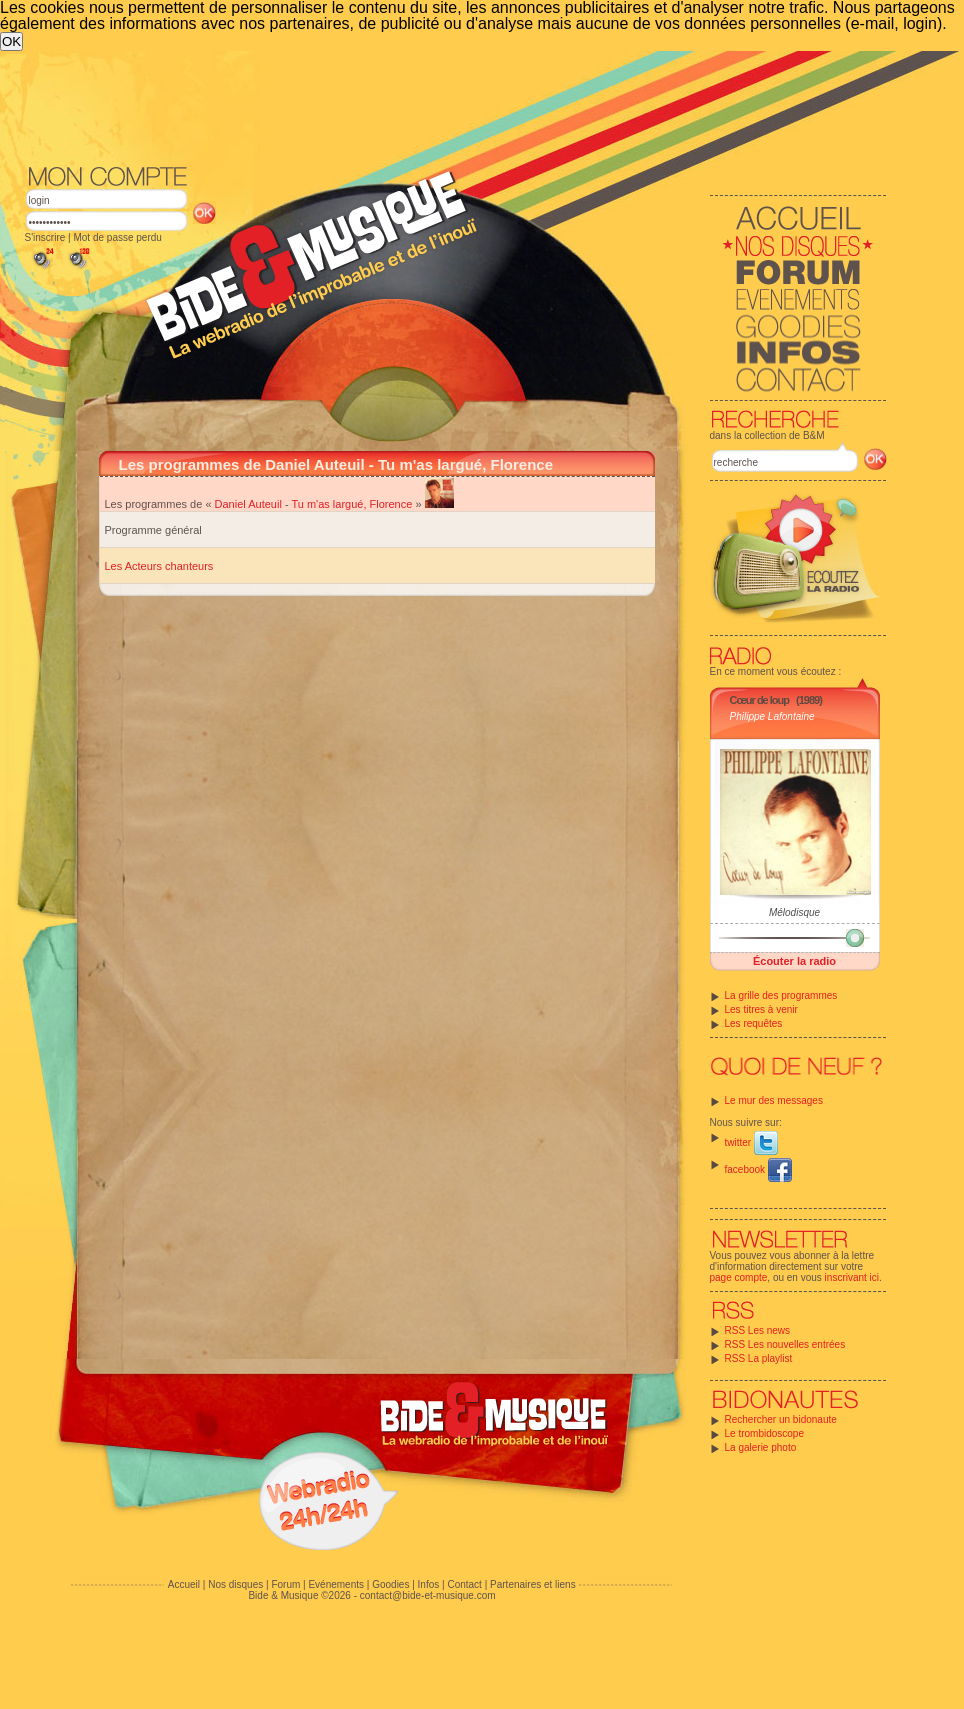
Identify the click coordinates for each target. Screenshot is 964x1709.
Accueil (184, 1584)
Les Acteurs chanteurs (159, 566)
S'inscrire (45, 237)
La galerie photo (761, 1447)
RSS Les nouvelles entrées (785, 1344)
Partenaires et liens (533, 1584)
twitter (751, 1142)
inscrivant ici (852, 1277)
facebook (758, 1169)
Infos (429, 1584)
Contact (464, 1584)
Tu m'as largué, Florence (351, 504)
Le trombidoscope (765, 1433)
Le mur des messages (774, 1100)
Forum (285, 1584)
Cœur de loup (760, 700)
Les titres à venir (761, 1009)
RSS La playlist (759, 1358)
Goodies (390, 1584)
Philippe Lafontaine (772, 716)
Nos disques (235, 1584)
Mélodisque (794, 912)
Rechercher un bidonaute (781, 1419)
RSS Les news (758, 1330)
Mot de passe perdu (117, 237)
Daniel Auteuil (248, 504)
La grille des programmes (781, 995)
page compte (739, 1277)
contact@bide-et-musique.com (428, 1595)
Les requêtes (754, 1023)
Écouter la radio (794, 961)
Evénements (336, 1584)
